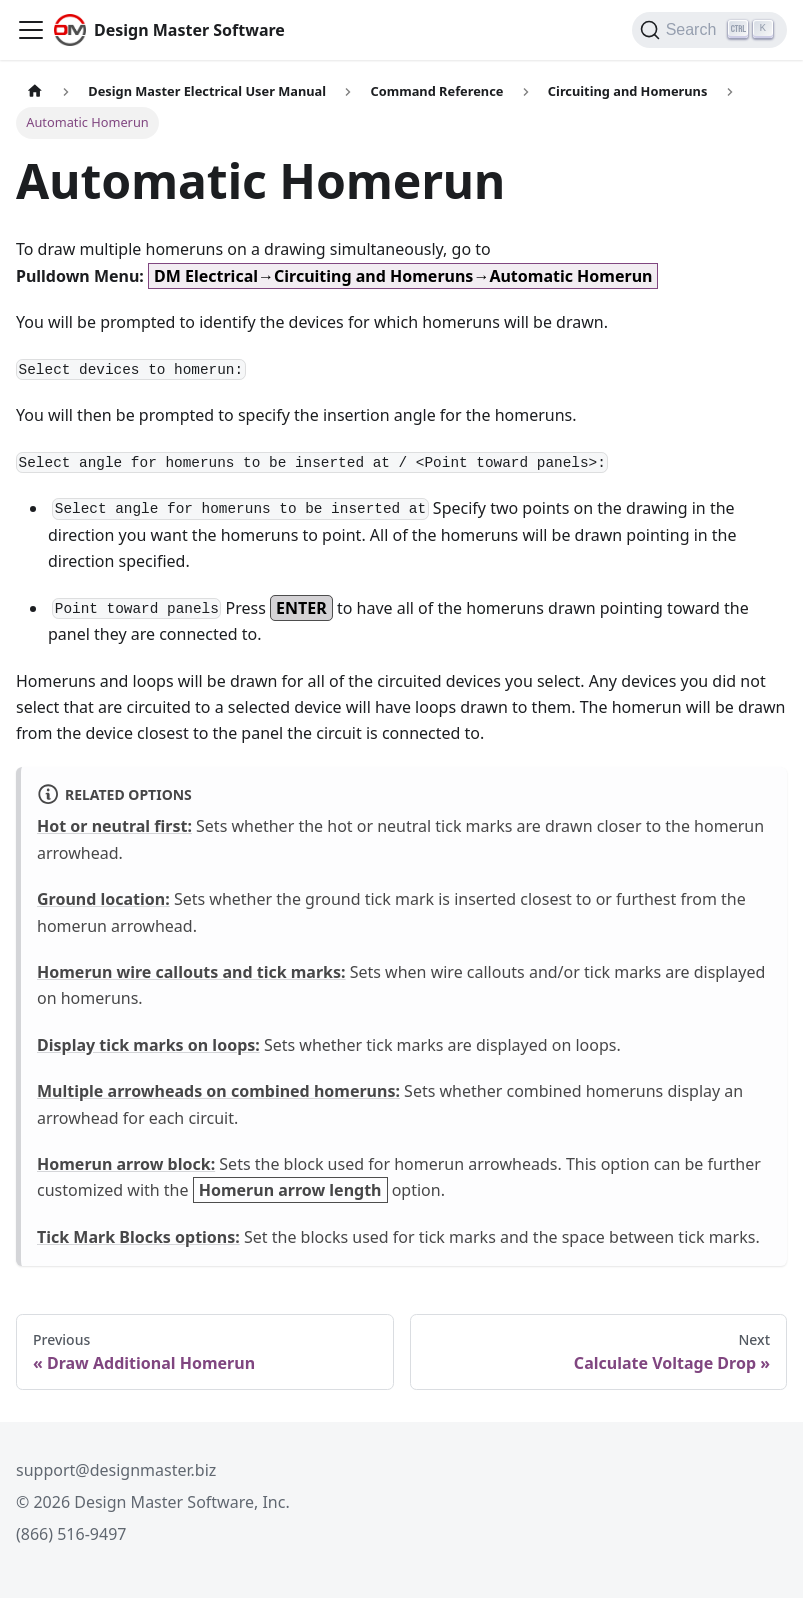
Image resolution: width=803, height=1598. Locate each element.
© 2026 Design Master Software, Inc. (153, 1502)
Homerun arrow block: (126, 1164)
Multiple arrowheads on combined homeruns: (218, 1091)
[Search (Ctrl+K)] (709, 30)
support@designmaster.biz (116, 1470)
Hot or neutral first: (114, 826)
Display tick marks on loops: (148, 1045)
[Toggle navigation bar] (31, 30)
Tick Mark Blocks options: (138, 1237)
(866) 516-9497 (71, 1534)
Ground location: (103, 899)
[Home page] (35, 91)
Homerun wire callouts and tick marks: (191, 972)
